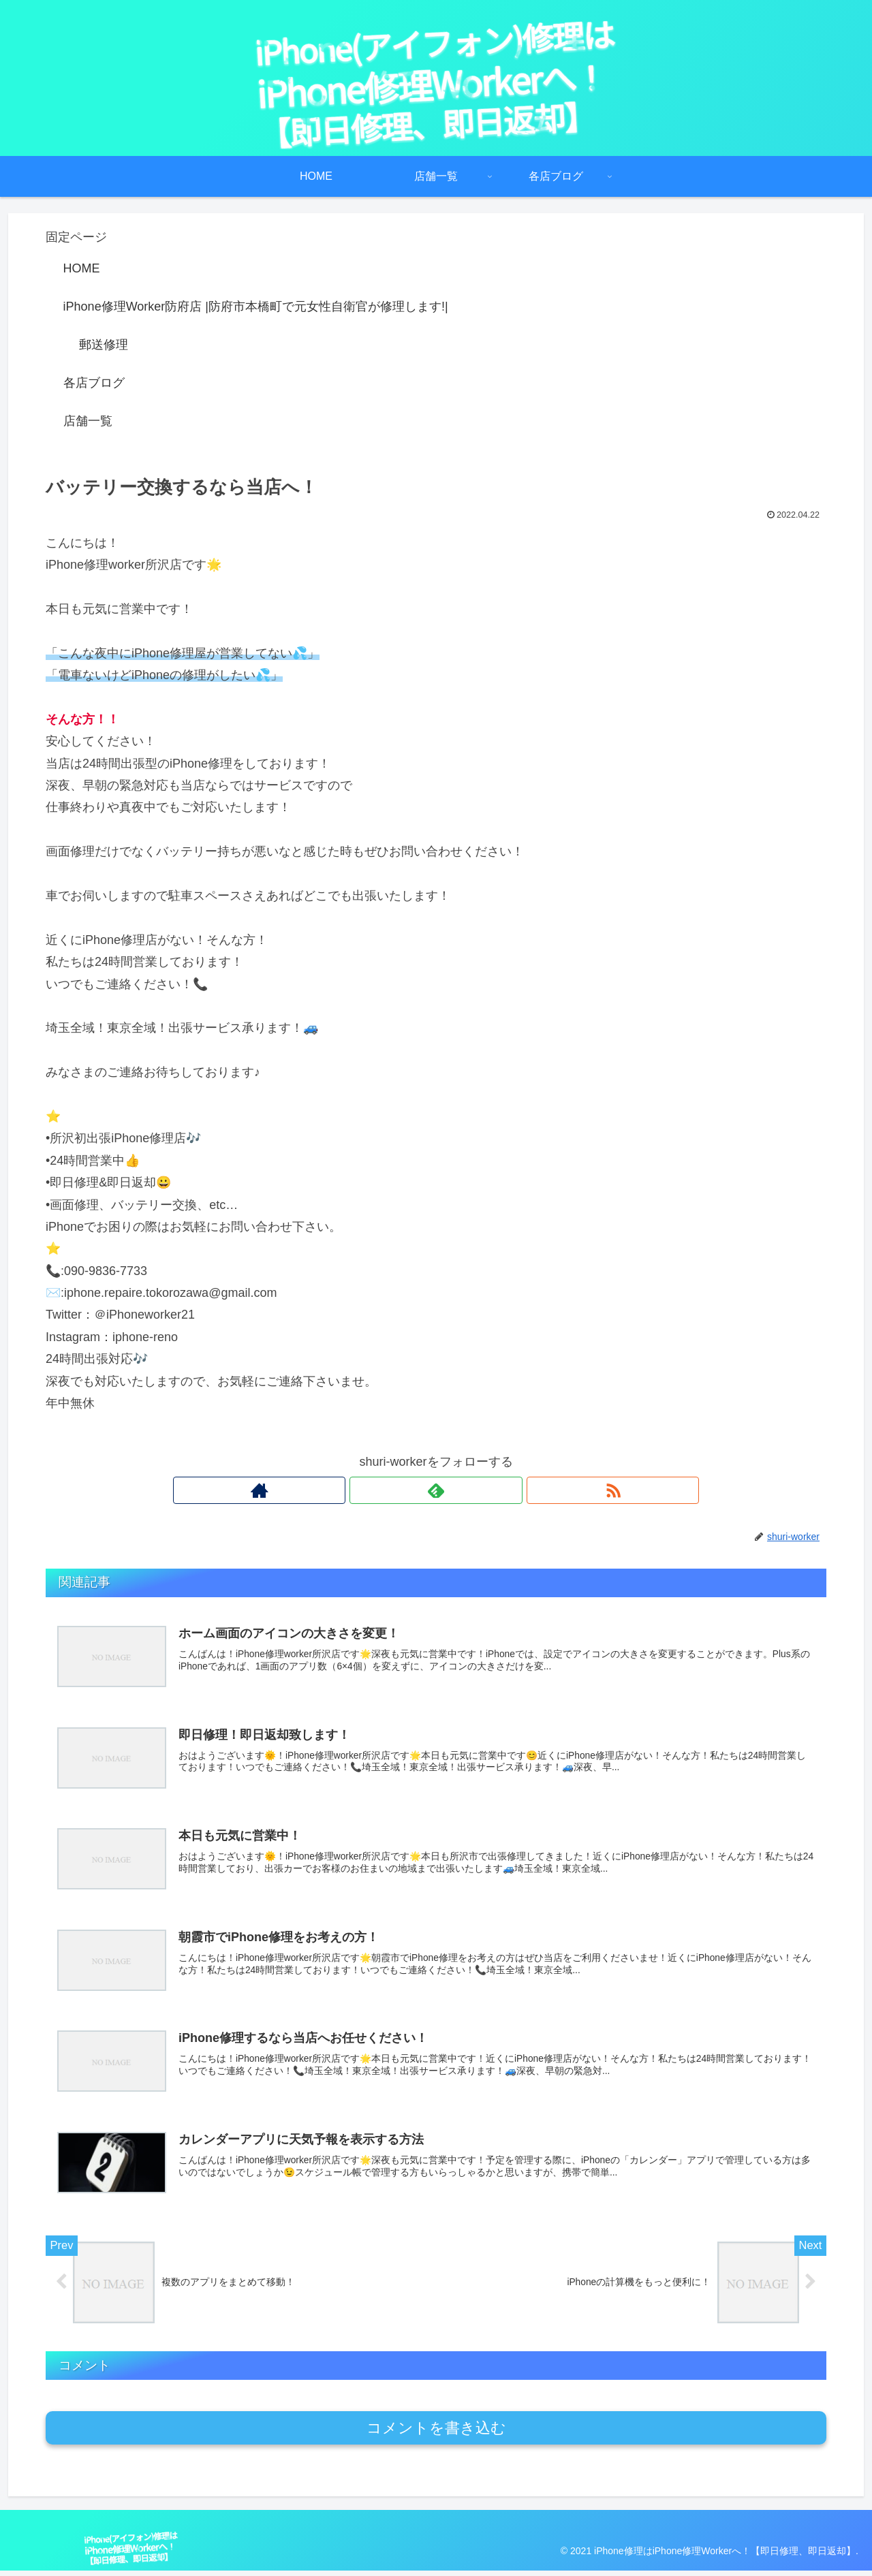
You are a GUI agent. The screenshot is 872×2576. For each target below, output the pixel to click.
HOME (81, 268)
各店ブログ (94, 383)
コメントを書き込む (436, 2433)
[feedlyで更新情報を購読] (436, 1490)
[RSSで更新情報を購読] (467, 1490)
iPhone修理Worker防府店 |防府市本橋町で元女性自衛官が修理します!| (255, 306)
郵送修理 (103, 344)
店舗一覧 (87, 421)
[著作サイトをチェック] (404, 1490)
